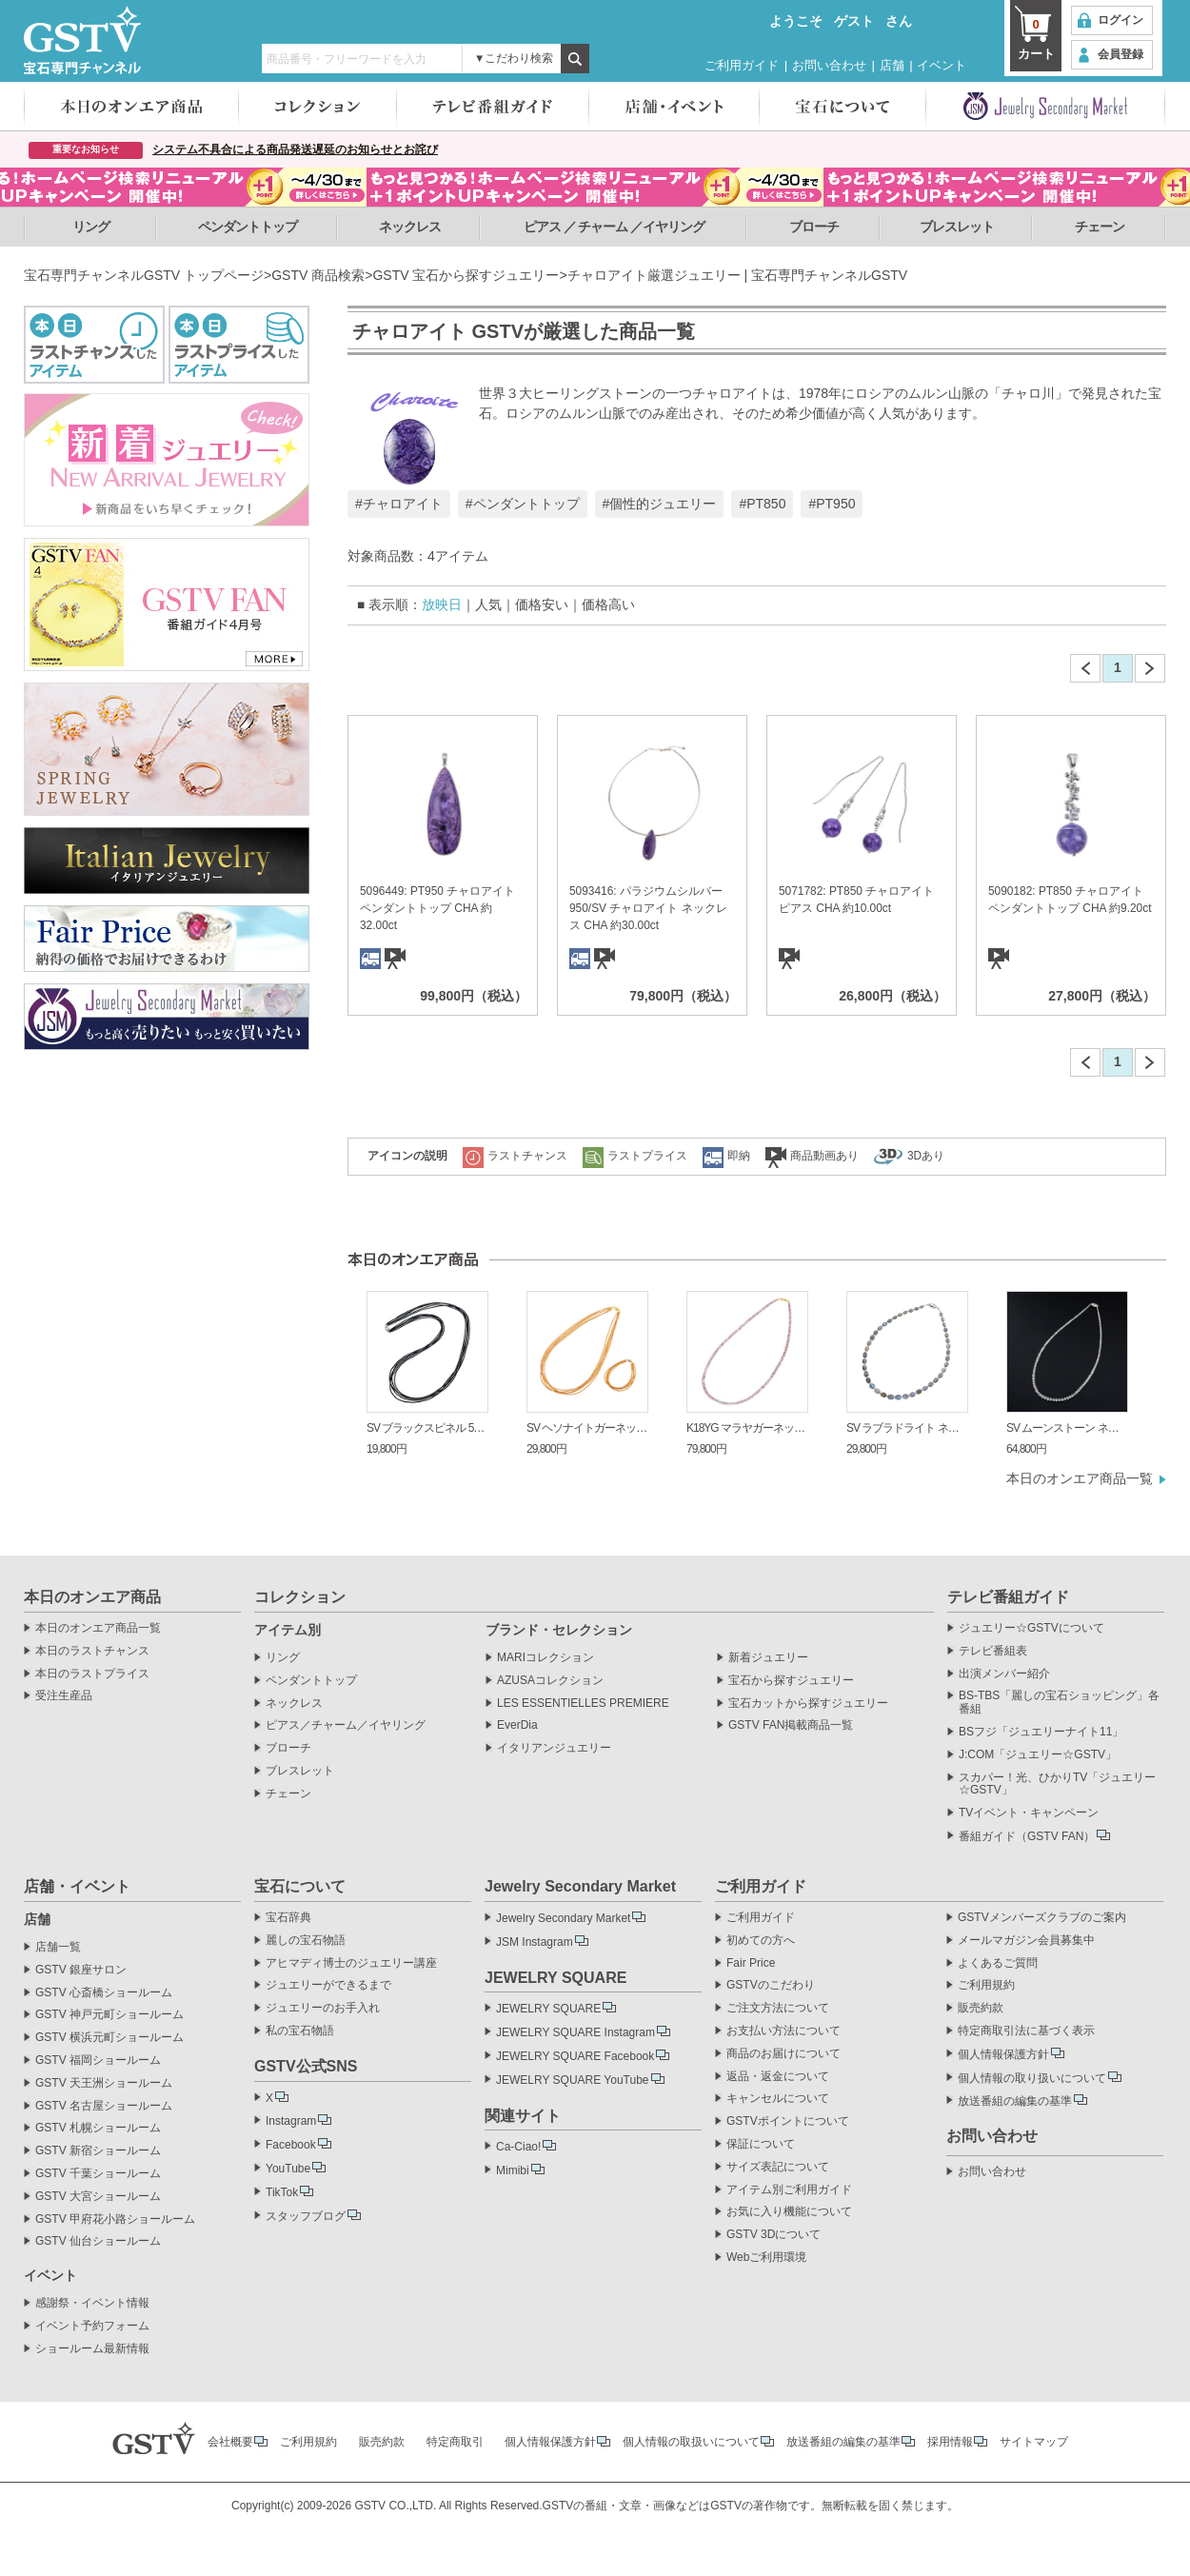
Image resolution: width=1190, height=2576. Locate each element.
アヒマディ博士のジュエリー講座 (351, 1963)
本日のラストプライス (92, 1674)
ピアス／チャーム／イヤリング (346, 1725)
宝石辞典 (288, 1918)
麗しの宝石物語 (306, 1940)
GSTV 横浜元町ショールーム (109, 2037)
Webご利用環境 (766, 2257)
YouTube (288, 2168)
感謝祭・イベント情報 (92, 2303)
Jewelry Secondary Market (563, 1918)
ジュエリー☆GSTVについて (1031, 1628)
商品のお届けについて (783, 2054)
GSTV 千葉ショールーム (98, 2174)
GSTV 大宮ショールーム (98, 2196)
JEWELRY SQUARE (548, 2008)
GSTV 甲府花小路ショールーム (115, 2219)
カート (1035, 38)
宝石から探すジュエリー (791, 1680)
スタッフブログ (306, 2216)
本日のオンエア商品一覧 (1079, 1478)
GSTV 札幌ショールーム (98, 2128)
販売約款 (980, 2008)
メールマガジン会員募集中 (1026, 1940)
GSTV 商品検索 (318, 275)
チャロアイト (403, 503)
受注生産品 (63, 1696)
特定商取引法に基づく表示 (1026, 2031)
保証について (760, 2144)
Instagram (291, 2121)
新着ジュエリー (768, 1658)
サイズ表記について (777, 2167)
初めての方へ (760, 1940)
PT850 (765, 503)
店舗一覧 (58, 1947)
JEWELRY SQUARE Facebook (575, 2056)
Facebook (291, 2144)
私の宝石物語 (300, 2031)
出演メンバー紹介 (1004, 1674)
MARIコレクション (545, 1658)
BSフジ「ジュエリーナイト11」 (1041, 1732)
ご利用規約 (986, 1985)
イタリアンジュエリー (554, 1748)
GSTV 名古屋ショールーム (103, 2106)
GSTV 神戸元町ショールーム (109, 2015)
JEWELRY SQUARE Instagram (575, 2032)
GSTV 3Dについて (773, 2235)
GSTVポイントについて (787, 2121)
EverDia (517, 1725)
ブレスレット (957, 226)
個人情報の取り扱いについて (1032, 2078)
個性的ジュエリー (662, 503)
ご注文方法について (777, 2008)
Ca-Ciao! (518, 2146)
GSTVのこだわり (770, 1985)
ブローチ (814, 226)
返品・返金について (777, 2077)
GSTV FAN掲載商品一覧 (790, 1725)
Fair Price (750, 1963)
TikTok (282, 2192)
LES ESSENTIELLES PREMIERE (583, 1703)
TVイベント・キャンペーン (1029, 1813)
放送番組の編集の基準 (1015, 2101)
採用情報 (950, 2441)
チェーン (1099, 226)
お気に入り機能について (789, 2212)
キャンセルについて (777, 2098)
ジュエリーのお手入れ (323, 2008)
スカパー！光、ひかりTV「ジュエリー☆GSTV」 (1057, 1784)
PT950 (835, 503)
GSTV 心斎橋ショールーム (103, 1993)
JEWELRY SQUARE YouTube (572, 2080)
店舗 (892, 65)
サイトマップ (1034, 2441)
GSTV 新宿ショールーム (98, 2151)
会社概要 (230, 2441)
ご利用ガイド (741, 65)
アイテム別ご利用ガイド (789, 2190)
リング (90, 226)
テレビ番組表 (993, 1651)
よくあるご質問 (998, 1963)
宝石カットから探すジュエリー (808, 1703)
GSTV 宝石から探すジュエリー (465, 275)
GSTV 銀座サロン (81, 1970)
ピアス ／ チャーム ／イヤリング (614, 226)
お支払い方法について (783, 2031)
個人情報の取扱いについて (691, 2441)
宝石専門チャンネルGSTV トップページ (144, 275)
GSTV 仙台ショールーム (98, 2241)
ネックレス (410, 226)
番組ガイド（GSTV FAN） (1027, 1836)
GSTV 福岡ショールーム (98, 2060)
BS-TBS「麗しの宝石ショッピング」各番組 (1059, 1702)
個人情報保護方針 (1003, 2054)
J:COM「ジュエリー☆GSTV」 (1038, 1755)
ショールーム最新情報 (92, 2349)
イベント (941, 65)
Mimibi (512, 2170)
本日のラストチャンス (92, 1651)
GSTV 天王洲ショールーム (103, 2083)
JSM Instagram (534, 1942)
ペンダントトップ (247, 226)
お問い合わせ (829, 65)
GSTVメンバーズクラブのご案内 (1042, 1918)
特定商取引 (455, 2441)
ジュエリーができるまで (328, 1985)
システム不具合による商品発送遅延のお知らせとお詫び (295, 149)
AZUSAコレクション (550, 1680)
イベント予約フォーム (92, 2326)
